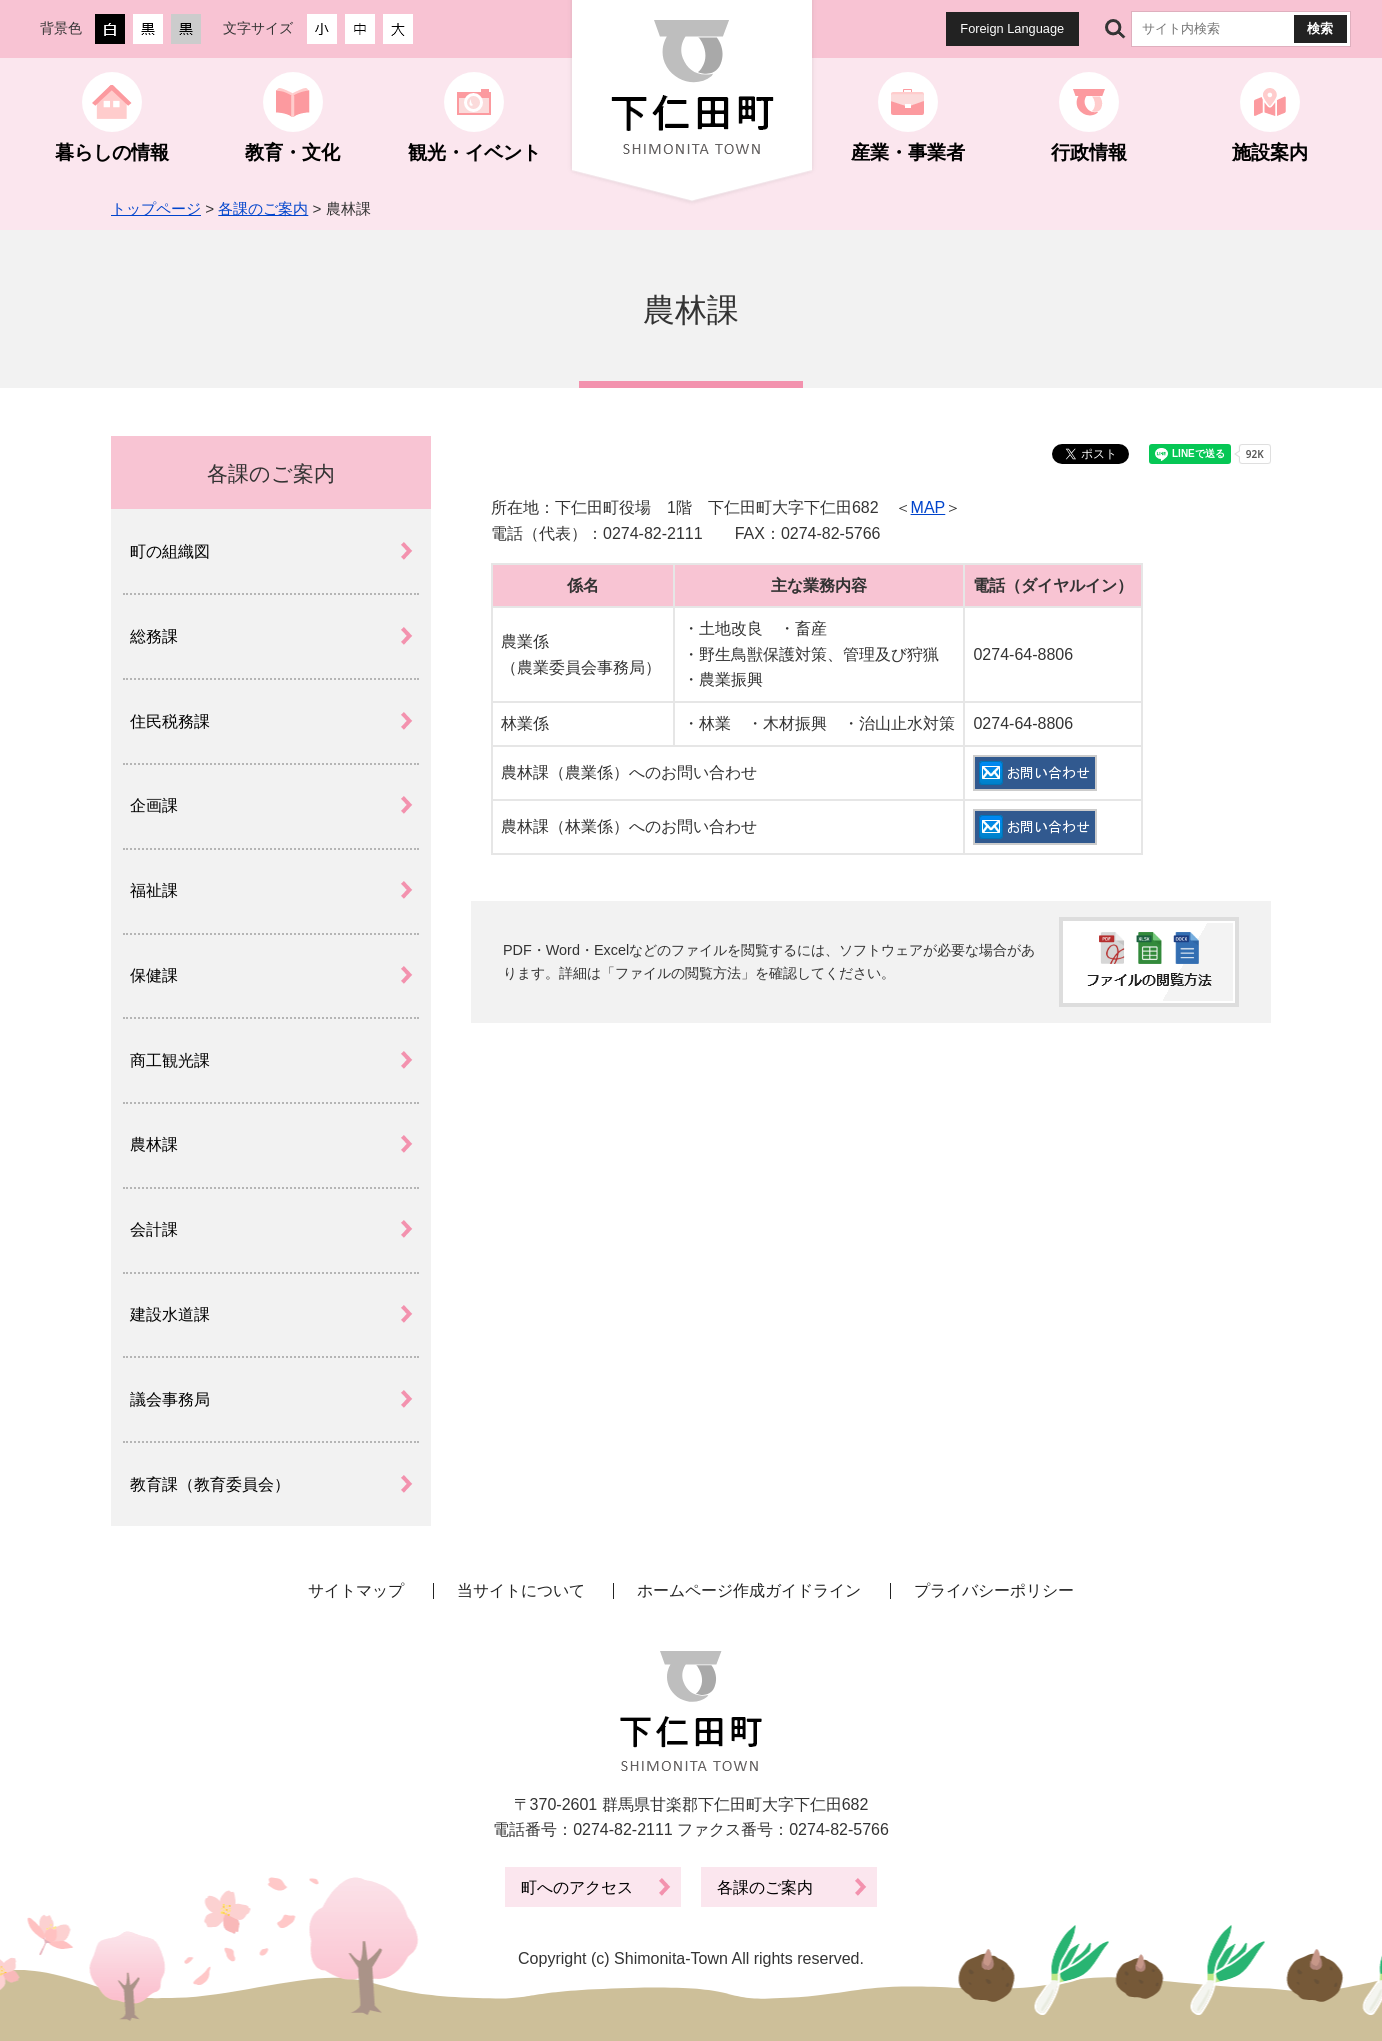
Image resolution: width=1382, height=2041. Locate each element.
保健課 (154, 975)
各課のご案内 (263, 208)
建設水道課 (170, 1314)
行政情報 (1089, 152)
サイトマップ (356, 1590)
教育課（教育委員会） (210, 1484)
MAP (928, 507)
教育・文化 (292, 152)
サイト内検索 (1115, 29)
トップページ (156, 208)
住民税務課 (170, 721)
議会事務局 (170, 1399)
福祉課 (154, 890)
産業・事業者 (908, 152)
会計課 (154, 1229)
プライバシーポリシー (994, 1590)
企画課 (154, 805)
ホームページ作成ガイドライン (749, 1590)
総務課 (154, 636)
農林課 (154, 1144)
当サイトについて (521, 1590)
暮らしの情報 (112, 152)
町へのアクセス (577, 1887)
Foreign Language (1012, 28)
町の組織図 (170, 551)
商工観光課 (170, 1060)
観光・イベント (474, 152)
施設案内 (1270, 152)
